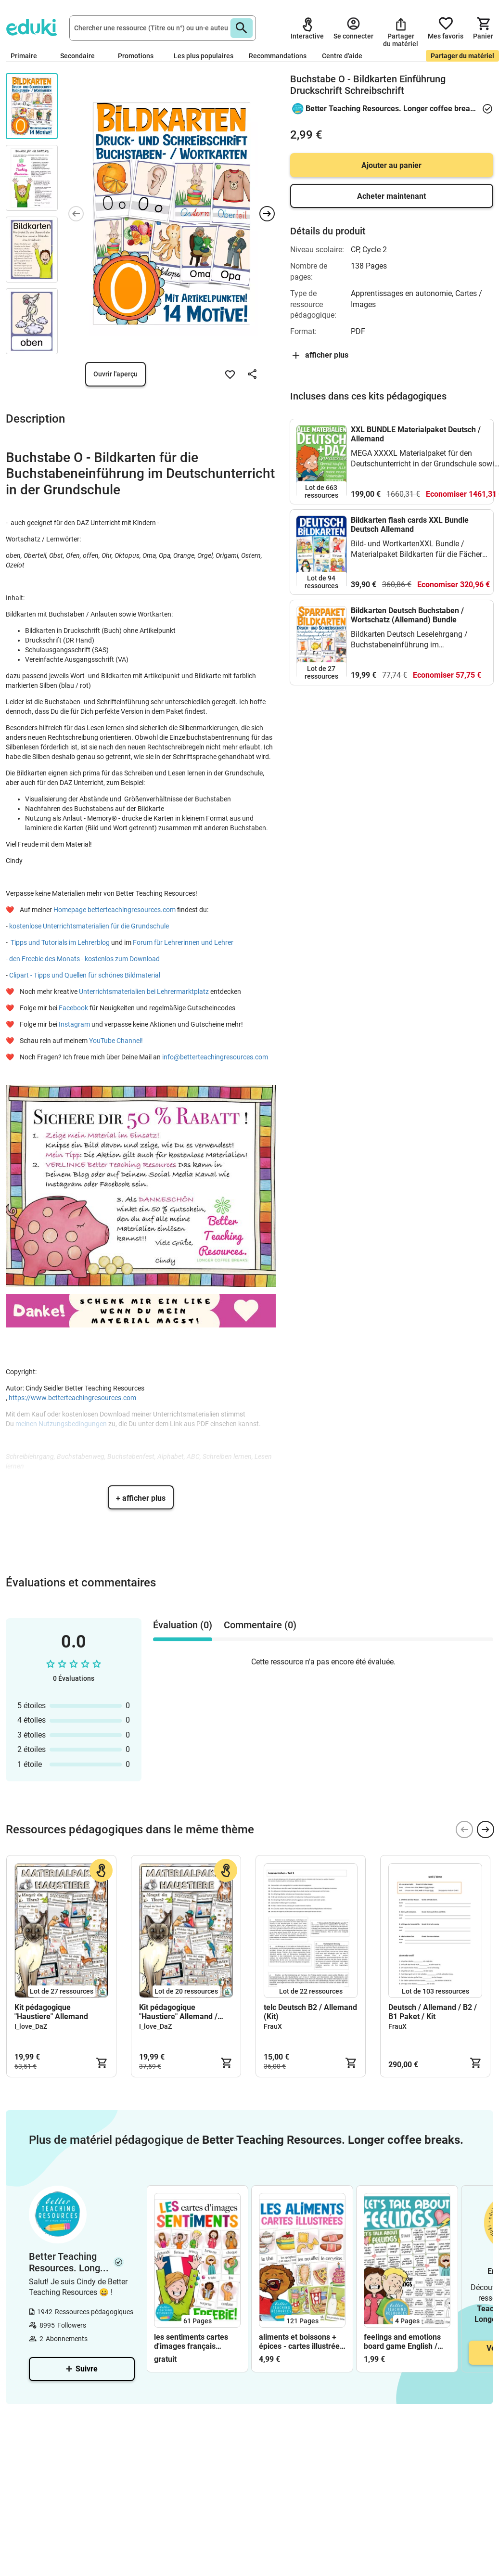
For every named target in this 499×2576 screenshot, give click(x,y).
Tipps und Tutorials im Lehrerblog (60, 942)
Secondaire (81, 56)
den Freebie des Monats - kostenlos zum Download (84, 959)
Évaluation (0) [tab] (182, 1625)
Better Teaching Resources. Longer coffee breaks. (391, 108)
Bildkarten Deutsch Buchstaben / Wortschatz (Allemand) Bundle (407, 615)
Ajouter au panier (391, 165)
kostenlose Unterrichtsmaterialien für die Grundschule (89, 926)
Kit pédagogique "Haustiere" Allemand (51, 2012)
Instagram (73, 1024)
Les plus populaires (203, 56)
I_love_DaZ (30, 2026)
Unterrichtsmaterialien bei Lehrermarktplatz (144, 991)
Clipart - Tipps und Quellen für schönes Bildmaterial (85, 975)
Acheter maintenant (391, 196)
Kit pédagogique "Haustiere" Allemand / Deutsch (178, 2012)
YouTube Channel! (116, 1040)
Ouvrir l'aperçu (115, 374)
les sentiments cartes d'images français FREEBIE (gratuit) (191, 2341)
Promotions (136, 56)
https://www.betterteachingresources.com (72, 1398)
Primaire (28, 56)
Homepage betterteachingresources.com (115, 910)
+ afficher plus (141, 1498)
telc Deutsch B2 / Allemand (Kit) (310, 2012)
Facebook (74, 1008)
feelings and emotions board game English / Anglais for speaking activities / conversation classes (405, 2341)
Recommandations (278, 56)
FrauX (273, 2026)
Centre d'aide (342, 56)
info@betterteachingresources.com (215, 1057)
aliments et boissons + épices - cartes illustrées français (301, 2341)
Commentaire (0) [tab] (260, 1625)
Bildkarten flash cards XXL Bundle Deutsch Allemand (410, 524)
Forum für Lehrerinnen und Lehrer (184, 942)
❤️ (12, 910)
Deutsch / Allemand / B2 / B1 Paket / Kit (432, 2012)
